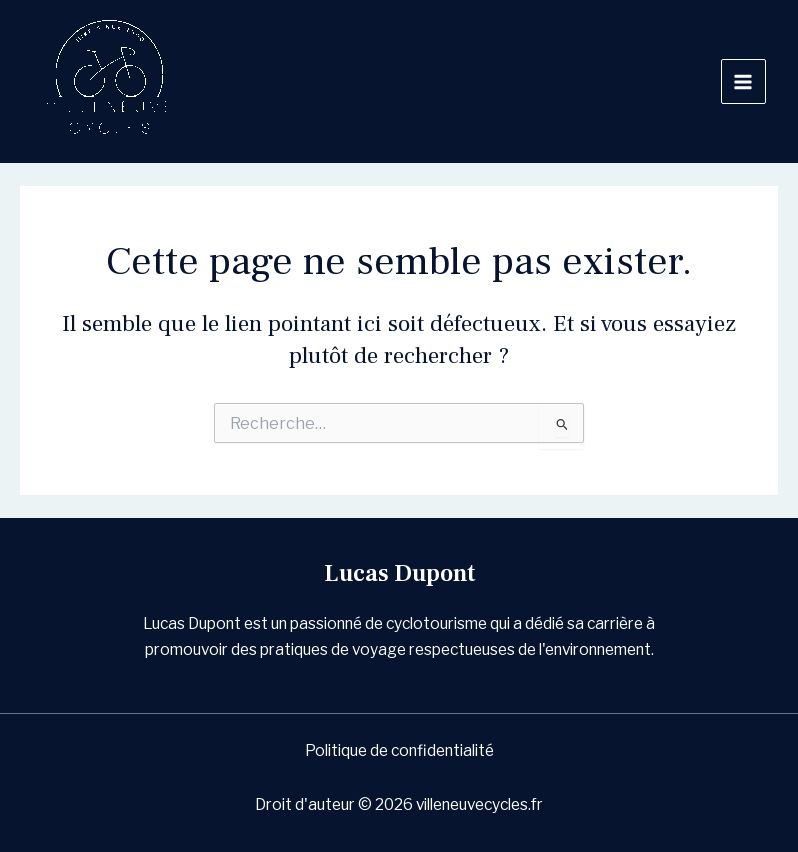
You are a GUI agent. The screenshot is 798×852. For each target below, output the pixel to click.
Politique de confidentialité (399, 750)
